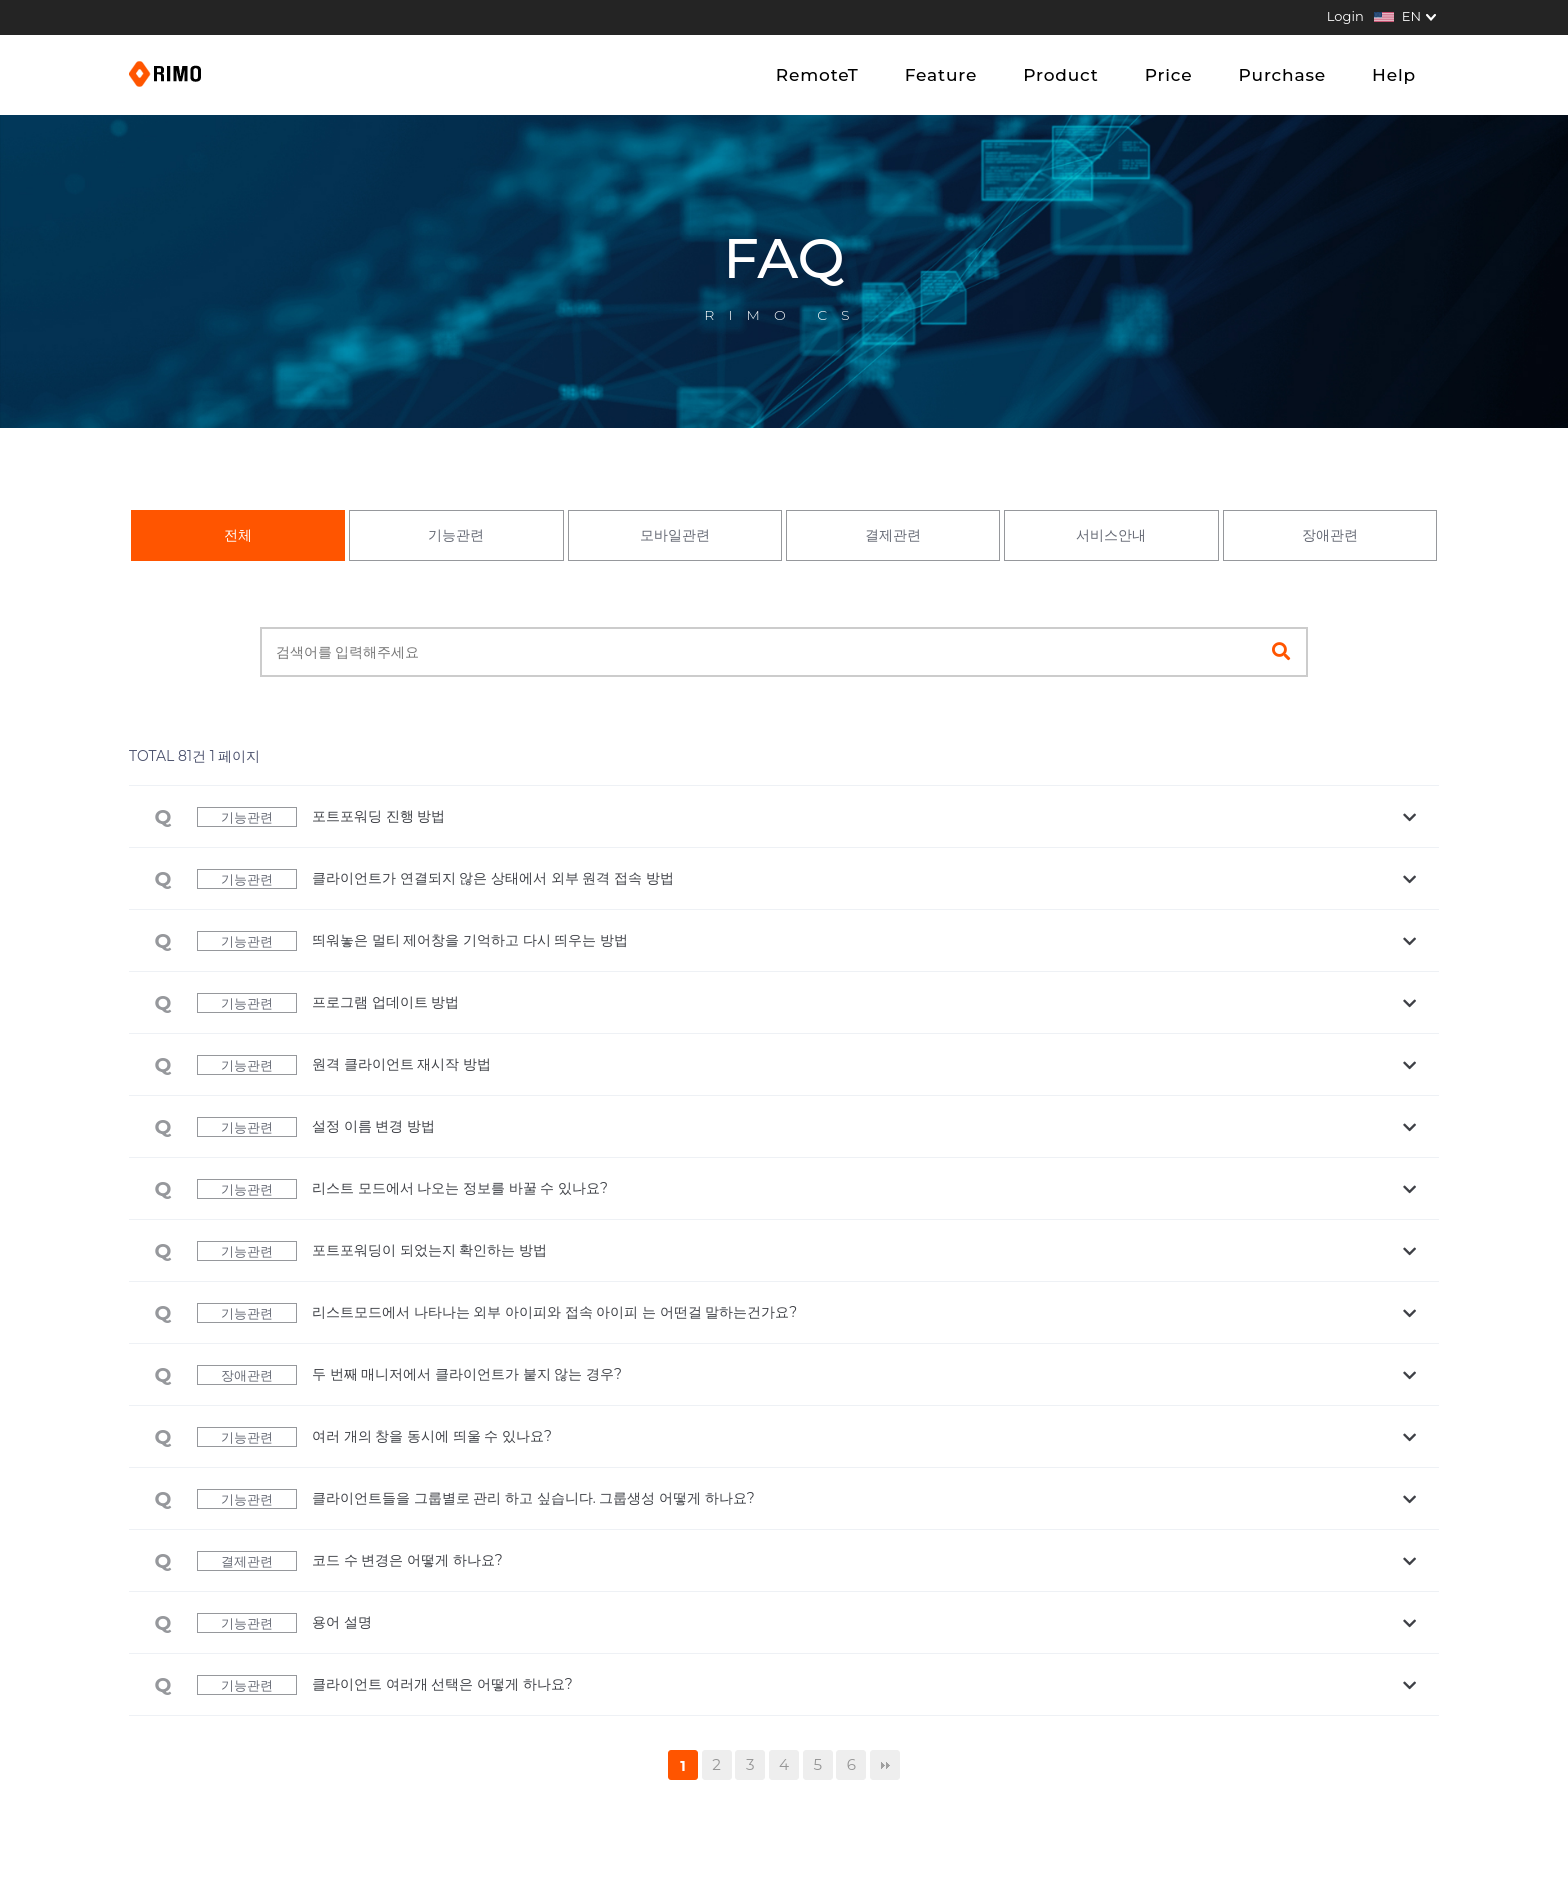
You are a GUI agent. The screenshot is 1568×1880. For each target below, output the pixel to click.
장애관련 (1330, 535)
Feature (941, 75)
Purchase (1282, 75)
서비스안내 (1111, 535)
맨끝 (885, 1765)
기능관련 (456, 535)
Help (1394, 75)
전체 (238, 535)
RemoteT (817, 75)
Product (1060, 75)
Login (1345, 16)
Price (1169, 75)
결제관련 (893, 535)
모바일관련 (675, 535)
